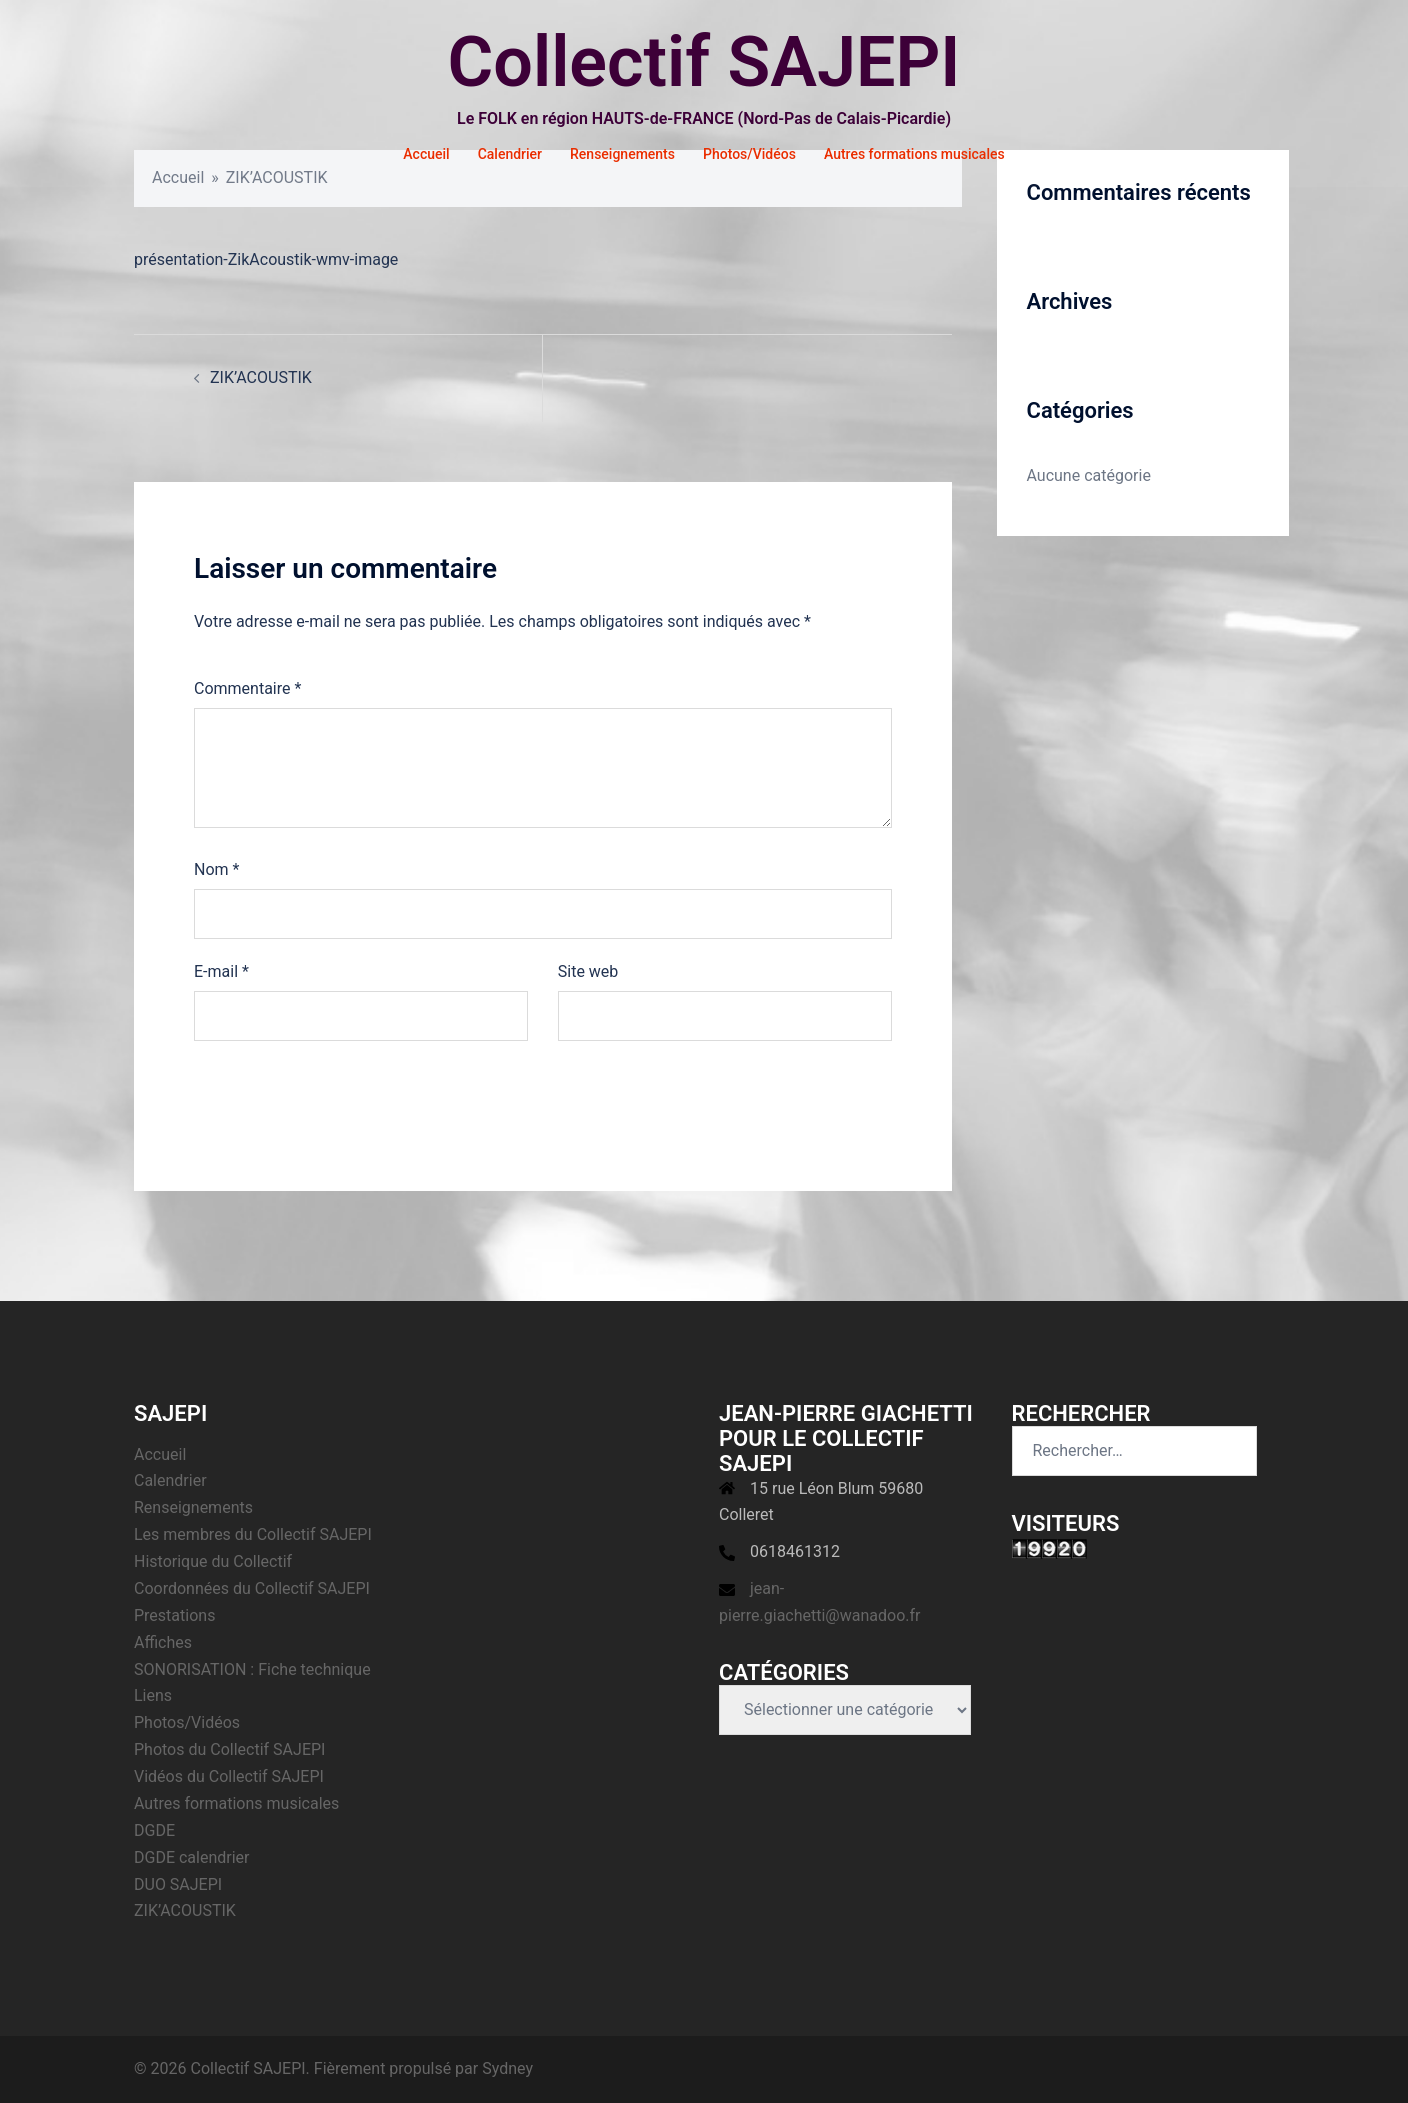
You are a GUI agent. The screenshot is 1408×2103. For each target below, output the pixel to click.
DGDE (154, 1830)
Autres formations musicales (914, 154)
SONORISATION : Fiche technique (252, 1669)
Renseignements (622, 154)
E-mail (221, 971)
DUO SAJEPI (178, 1884)
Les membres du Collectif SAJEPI (253, 1534)
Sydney (507, 2068)
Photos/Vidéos (749, 154)
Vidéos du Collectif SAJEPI (229, 1776)
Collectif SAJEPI (704, 62)
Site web (588, 971)
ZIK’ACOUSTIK (261, 377)
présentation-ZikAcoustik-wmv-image (266, 259)
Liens (153, 1695)
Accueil (426, 154)
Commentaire (247, 688)
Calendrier (510, 154)
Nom (216, 869)
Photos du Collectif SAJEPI (229, 1749)
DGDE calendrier (192, 1857)
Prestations (174, 1615)
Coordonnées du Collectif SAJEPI (252, 1588)
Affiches (163, 1642)
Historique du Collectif (213, 1561)
